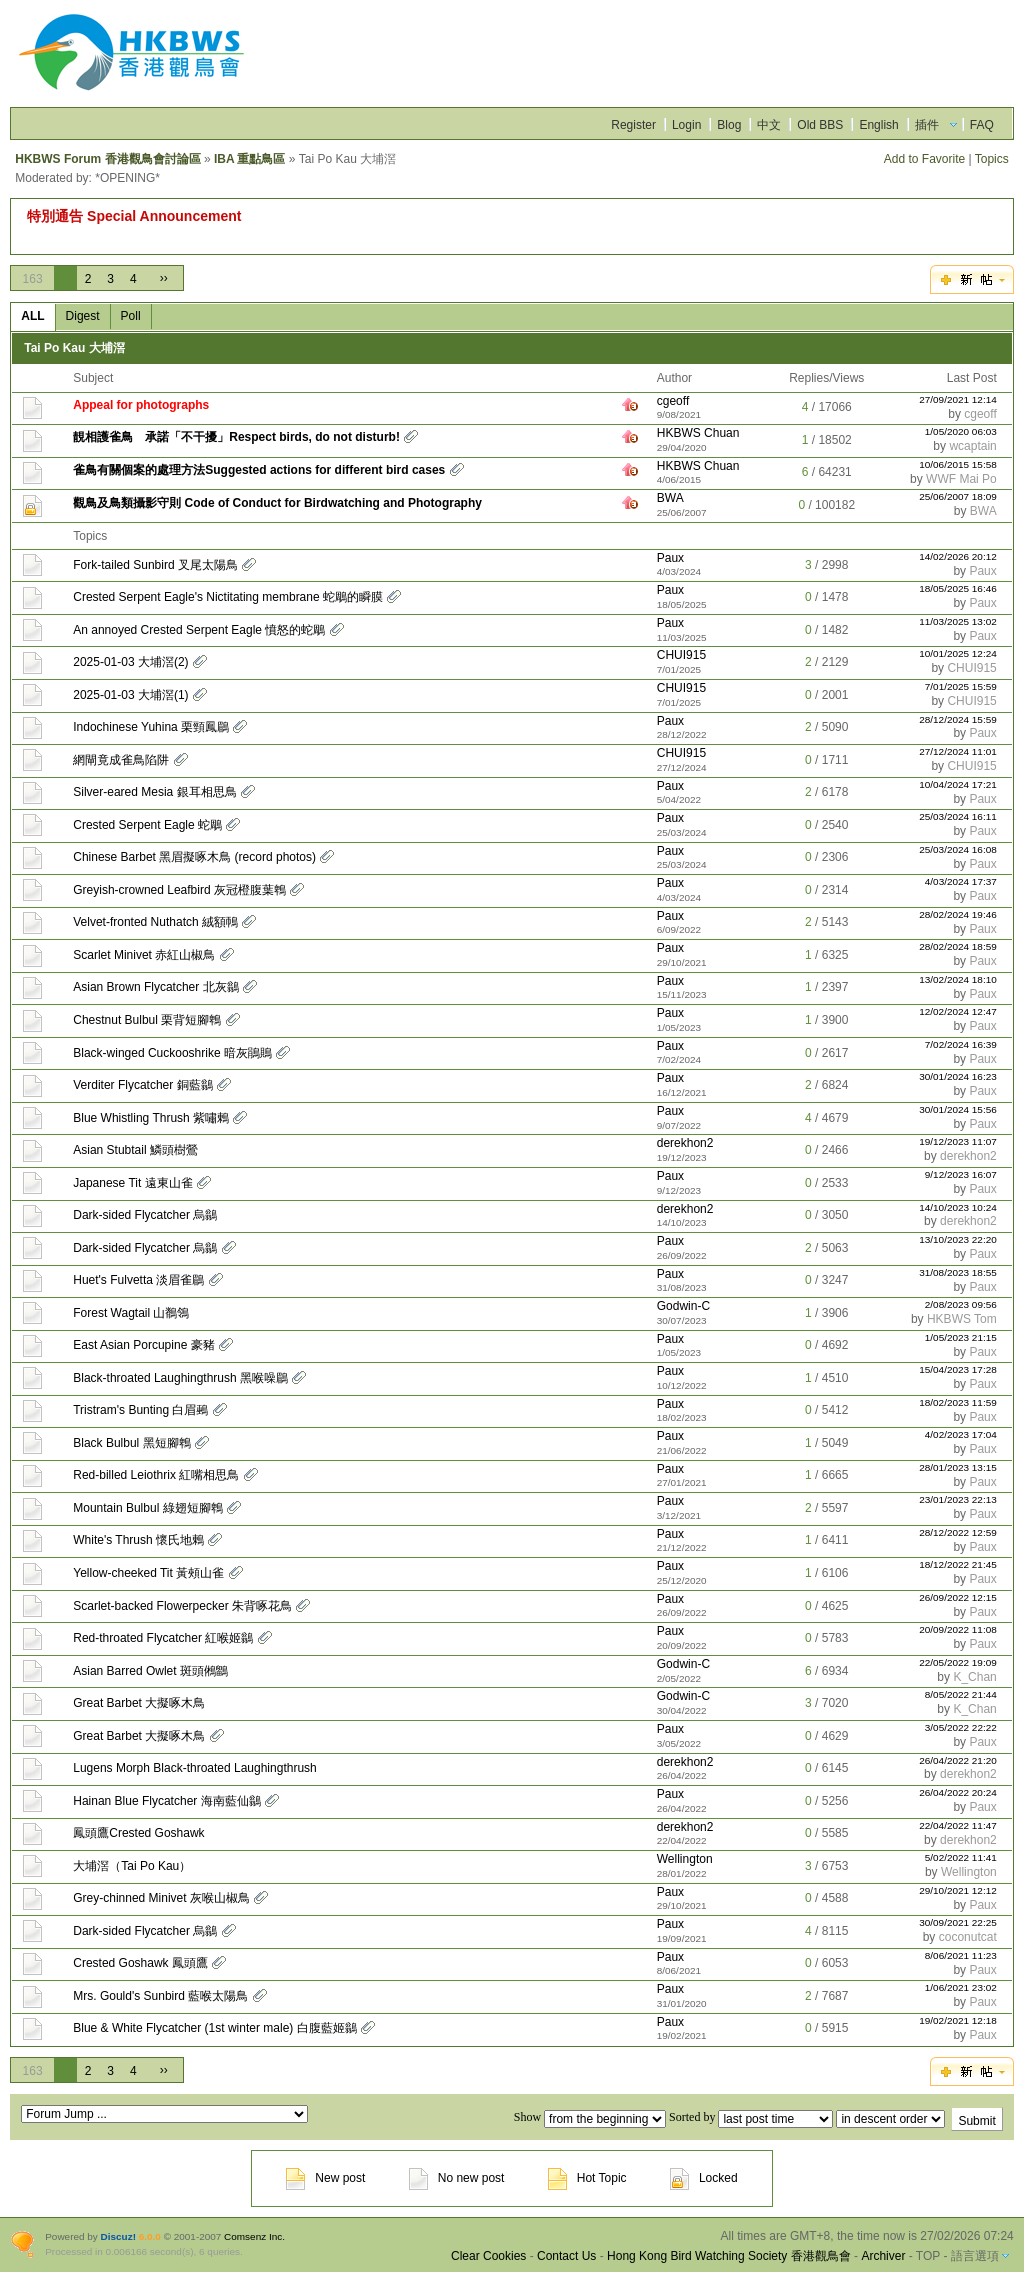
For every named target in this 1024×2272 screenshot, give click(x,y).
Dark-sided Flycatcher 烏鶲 (145, 1215)
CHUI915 (681, 655)
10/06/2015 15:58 (958, 464)
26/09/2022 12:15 (958, 1597)
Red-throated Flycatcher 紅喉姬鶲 (163, 1638)
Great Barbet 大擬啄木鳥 (139, 1703)
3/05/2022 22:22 (961, 1727)
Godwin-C (683, 1306)
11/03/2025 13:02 (958, 621)
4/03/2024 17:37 (961, 881)
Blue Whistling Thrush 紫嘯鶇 (151, 1118)
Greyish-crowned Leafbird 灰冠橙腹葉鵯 (179, 890)
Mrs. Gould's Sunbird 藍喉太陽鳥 (160, 1996)
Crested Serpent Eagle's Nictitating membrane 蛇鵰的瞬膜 (228, 597)
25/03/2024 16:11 (958, 816)
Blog (729, 125)
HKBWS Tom (962, 1319)
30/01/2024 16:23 (958, 1076)
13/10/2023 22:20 (958, 1239)
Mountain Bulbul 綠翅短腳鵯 (147, 1508)
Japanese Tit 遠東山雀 (132, 1183)
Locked (704, 2178)
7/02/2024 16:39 (961, 1044)
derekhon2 (685, 1143)
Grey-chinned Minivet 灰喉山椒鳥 (161, 1898)
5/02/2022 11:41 (961, 1857)
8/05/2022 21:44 (961, 1694)
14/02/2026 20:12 (958, 556)
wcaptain (972, 446)
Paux (670, 558)
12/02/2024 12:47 (958, 1011)
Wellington (685, 1859)
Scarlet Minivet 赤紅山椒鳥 (144, 955)
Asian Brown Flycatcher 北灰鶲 (155, 987)
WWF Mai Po (961, 479)
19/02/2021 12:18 (958, 2020)
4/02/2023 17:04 (961, 1434)
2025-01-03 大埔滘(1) (130, 695)
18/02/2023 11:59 (958, 1402)
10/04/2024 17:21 (958, 784)
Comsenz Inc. (254, 2236)
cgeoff (673, 401)
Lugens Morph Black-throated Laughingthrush (195, 1768)
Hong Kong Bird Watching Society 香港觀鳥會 (729, 2256)
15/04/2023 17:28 (958, 1369)
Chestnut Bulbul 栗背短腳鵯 (147, 1020)
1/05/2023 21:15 (961, 1337)
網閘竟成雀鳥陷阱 (121, 760)
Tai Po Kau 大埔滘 (74, 348)
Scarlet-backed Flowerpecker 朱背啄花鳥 (182, 1606)
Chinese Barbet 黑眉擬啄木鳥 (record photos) (194, 857)
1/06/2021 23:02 (961, 1987)
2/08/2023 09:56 (961, 1304)
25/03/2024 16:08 (958, 849)
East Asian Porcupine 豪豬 (143, 1345)
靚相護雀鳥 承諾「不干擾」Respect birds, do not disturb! (236, 437)
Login (686, 125)
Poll (131, 316)
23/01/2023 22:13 (958, 1499)
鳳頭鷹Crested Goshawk (138, 1833)
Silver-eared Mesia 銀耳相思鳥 (154, 792)
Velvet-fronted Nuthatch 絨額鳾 (155, 922)
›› (164, 278)
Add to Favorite (924, 159)
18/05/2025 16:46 (958, 588)
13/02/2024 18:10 (958, 979)
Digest (83, 316)
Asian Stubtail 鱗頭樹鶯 (135, 1150)
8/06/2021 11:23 (961, 1955)
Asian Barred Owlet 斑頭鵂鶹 (150, 1671)
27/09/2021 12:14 (958, 399)
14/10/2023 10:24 (958, 1207)
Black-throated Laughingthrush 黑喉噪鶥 (180, 1378)
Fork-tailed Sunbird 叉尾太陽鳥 (155, 565)
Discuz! (118, 2236)
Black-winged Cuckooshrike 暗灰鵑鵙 (172, 1053)
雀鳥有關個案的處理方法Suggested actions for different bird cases (259, 470)
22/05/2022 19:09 (958, 1662)
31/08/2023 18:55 (958, 1272)
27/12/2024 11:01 (958, 751)
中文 (769, 125)
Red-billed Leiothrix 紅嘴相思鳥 (156, 1475)
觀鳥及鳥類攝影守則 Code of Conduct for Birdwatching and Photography (277, 503)
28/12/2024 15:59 (958, 719)
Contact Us (566, 2256)
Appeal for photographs (141, 405)
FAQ (982, 125)
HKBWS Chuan (698, 433)
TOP (928, 2256)
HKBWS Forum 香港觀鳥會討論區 (107, 159)
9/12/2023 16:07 (961, 1174)
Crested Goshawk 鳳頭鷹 (140, 1963)
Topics (992, 159)
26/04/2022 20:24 (958, 1792)
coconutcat (968, 1937)
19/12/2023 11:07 (958, 1141)
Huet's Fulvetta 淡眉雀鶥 (138, 1280)
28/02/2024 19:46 (958, 914)
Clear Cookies (488, 2256)
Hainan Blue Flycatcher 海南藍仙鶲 (166, 1801)
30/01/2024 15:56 (958, 1109)
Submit (976, 2121)
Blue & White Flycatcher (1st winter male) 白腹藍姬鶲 (214, 2028)
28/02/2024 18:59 (958, 946)
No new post (457, 2178)
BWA (670, 498)
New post (325, 2178)
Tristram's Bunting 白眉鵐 (140, 1410)
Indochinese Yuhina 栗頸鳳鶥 (151, 727)
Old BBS (820, 125)
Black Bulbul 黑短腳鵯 (131, 1443)
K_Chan (974, 1677)
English (878, 125)
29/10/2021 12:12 (958, 1890)
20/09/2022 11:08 (958, 1629)
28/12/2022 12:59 (958, 1532)
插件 (927, 125)
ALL (32, 316)
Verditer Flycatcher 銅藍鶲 (142, 1085)
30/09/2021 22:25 (958, 1922)
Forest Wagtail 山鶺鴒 (131, 1313)
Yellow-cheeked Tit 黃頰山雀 (148, 1573)
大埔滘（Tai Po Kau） (132, 1866)
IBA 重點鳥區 (250, 159)
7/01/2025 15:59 (961, 686)
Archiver (883, 2256)
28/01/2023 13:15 (958, 1467)
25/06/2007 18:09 (958, 496)
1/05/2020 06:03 (961, 431)
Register (633, 125)
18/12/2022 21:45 (958, 1564)
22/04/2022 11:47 (958, 1825)
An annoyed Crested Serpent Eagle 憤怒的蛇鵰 (199, 630)
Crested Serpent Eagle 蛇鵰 (147, 825)
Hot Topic (587, 2178)
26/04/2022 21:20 (958, 1760)
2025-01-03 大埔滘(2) (130, 662)
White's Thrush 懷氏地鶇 (138, 1540)
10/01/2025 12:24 (958, 653)
